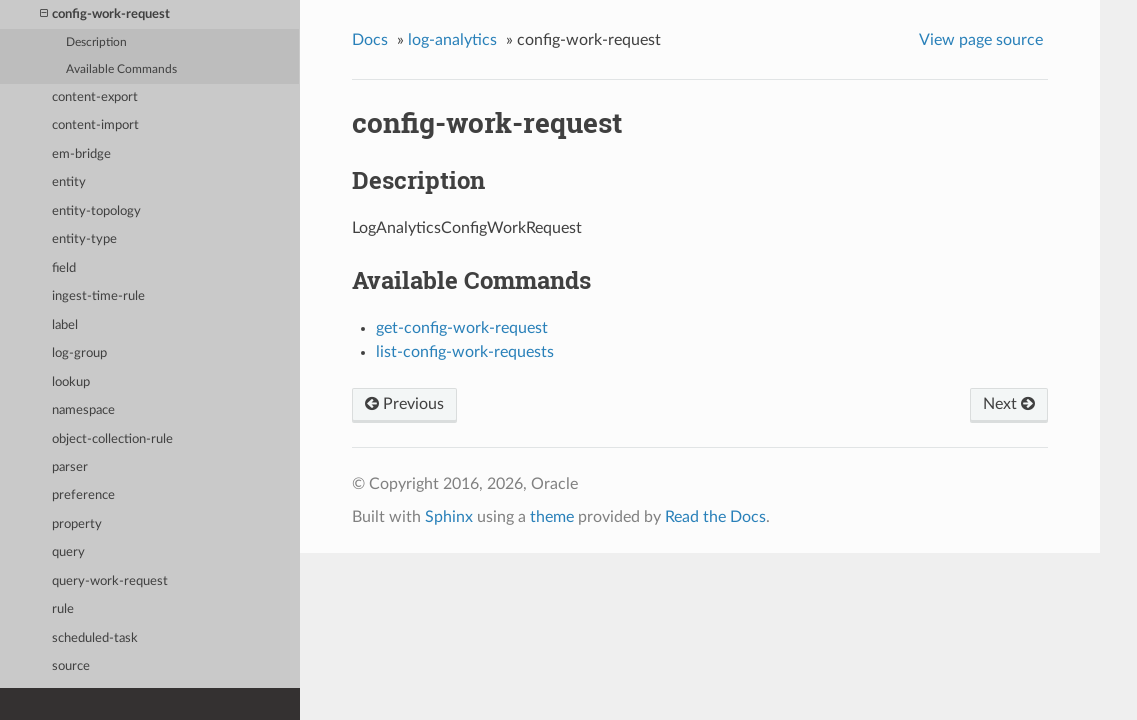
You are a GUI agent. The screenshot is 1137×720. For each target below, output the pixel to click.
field (64, 268)
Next (1009, 404)
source (71, 666)
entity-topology (96, 211)
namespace (83, 410)
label (65, 325)
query (68, 552)
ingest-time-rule (98, 296)
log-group (79, 353)
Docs (370, 40)
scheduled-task (95, 638)
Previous (404, 404)
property (77, 524)
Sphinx (449, 517)
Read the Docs (715, 517)
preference (83, 495)
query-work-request (110, 581)
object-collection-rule (112, 439)
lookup (71, 382)
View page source (981, 40)
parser (70, 467)
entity (69, 182)
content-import (95, 125)
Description (96, 42)
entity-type (84, 239)
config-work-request (105, 14)
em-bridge (81, 154)
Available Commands (121, 69)
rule (63, 609)
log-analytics (452, 40)
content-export (95, 97)
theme (552, 517)
